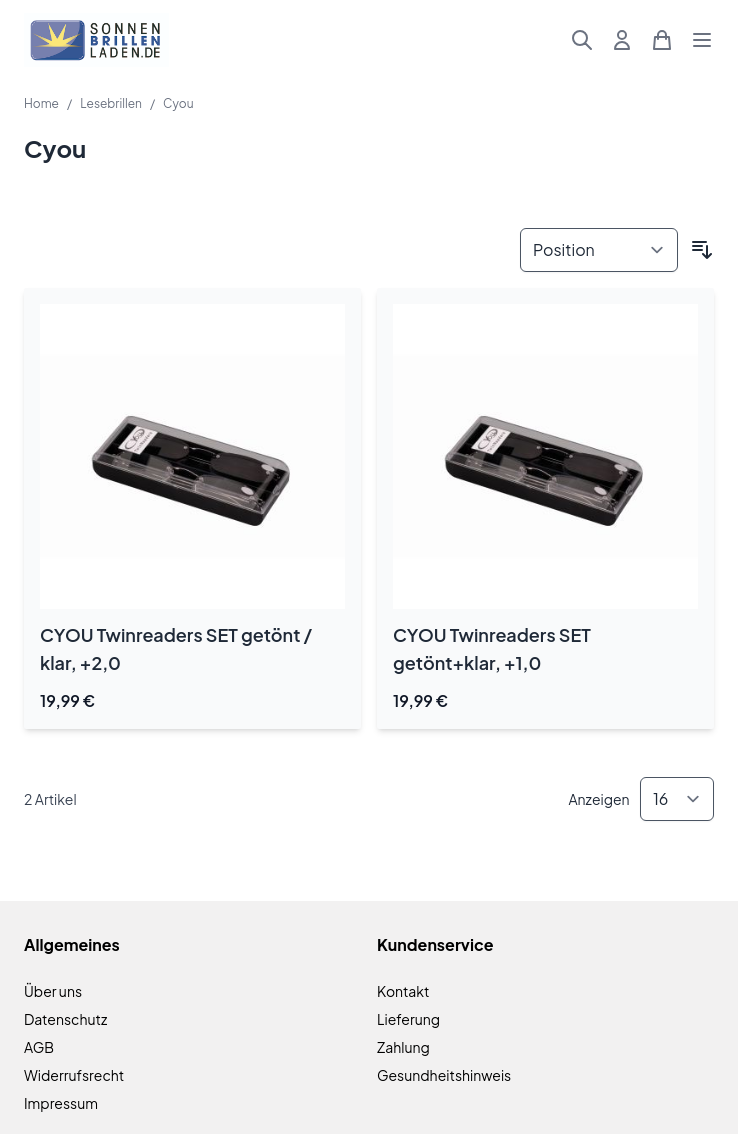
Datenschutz (65, 1019)
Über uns (53, 991)
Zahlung (403, 1047)
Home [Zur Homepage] (41, 103)
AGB (39, 1047)
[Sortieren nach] (599, 250)
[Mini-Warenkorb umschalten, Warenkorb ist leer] (662, 40)
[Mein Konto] (622, 40)
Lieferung (408, 1019)
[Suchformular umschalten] (582, 40)
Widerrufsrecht (74, 1075)
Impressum (61, 1103)
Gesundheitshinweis (444, 1075)
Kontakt (403, 991)
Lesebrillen (111, 103)
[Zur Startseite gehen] (96, 40)
